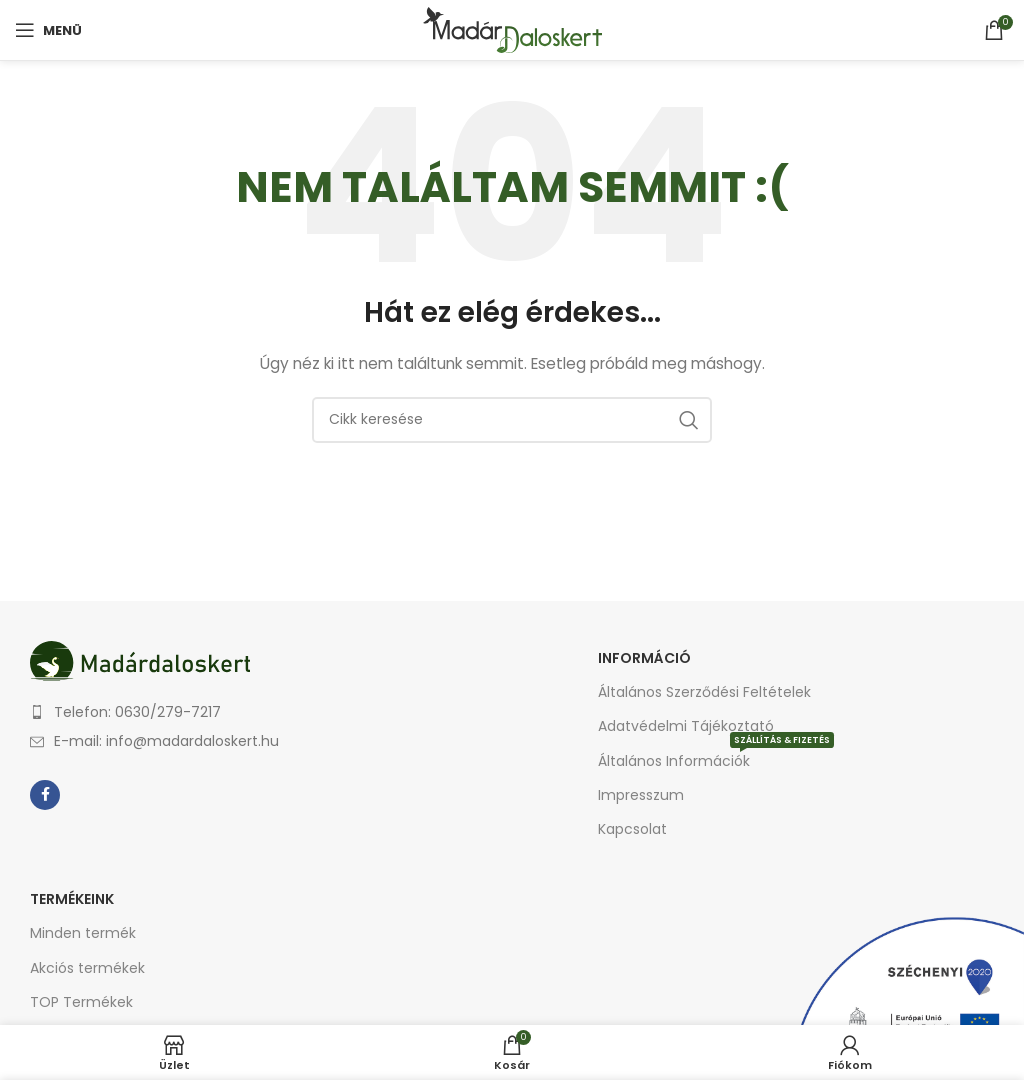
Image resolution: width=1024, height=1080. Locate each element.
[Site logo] (512, 29)
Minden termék (83, 933)
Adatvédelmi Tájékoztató (686, 726)
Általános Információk (716, 757)
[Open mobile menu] (48, 30)
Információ (644, 658)
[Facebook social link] (45, 795)
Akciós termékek (87, 968)
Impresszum (641, 795)
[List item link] (266, 712)
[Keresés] (512, 420)
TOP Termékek (81, 1002)
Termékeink (72, 899)
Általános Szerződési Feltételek (704, 692)
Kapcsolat (632, 829)
